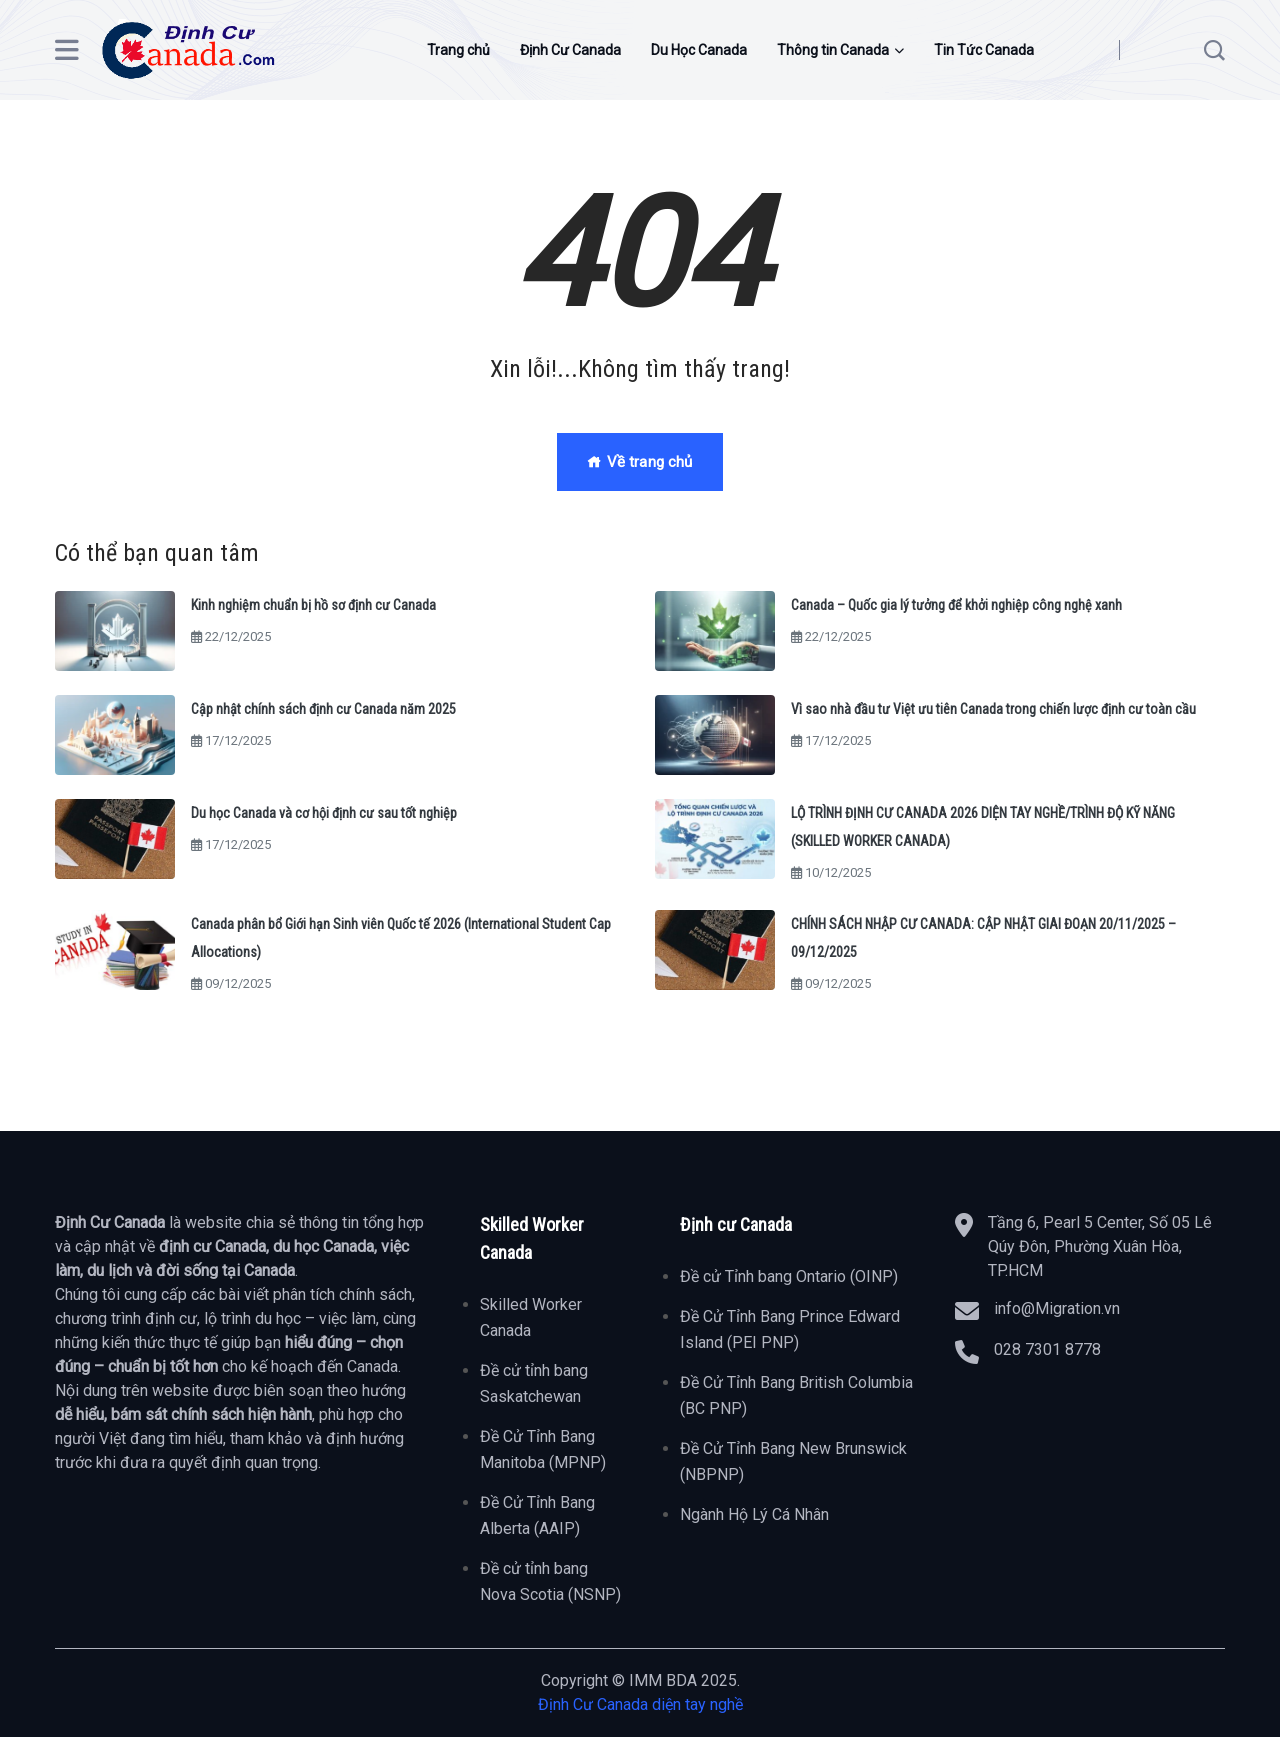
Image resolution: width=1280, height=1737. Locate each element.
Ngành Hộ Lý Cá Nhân (754, 1514)
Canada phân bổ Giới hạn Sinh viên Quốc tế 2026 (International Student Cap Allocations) (401, 938)
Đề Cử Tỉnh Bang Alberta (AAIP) (537, 1515)
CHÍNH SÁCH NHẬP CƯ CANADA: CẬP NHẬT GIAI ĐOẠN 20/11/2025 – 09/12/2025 (983, 938)
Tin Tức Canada (984, 50)
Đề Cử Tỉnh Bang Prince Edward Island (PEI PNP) (790, 1329)
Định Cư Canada (570, 50)
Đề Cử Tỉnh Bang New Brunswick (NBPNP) (793, 1461)
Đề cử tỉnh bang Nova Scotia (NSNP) (550, 1581)
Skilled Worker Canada (531, 1317)
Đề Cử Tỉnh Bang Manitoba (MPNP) (543, 1449)
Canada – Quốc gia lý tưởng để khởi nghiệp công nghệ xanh (956, 605)
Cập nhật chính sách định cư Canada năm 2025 (323, 709)
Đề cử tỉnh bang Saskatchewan (534, 1383)
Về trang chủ (639, 462)
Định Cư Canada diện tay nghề (640, 1704)
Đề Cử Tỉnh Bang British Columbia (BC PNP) (796, 1395)
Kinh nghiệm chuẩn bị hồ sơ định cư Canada (313, 605)
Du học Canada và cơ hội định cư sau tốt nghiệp (324, 813)
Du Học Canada (699, 50)
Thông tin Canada (833, 50)
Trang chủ (458, 50)
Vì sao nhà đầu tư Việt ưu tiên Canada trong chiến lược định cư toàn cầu (993, 709)
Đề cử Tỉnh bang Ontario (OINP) (789, 1276)
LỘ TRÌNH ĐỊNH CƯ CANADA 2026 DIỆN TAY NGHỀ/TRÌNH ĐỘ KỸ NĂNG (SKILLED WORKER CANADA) (983, 827)
